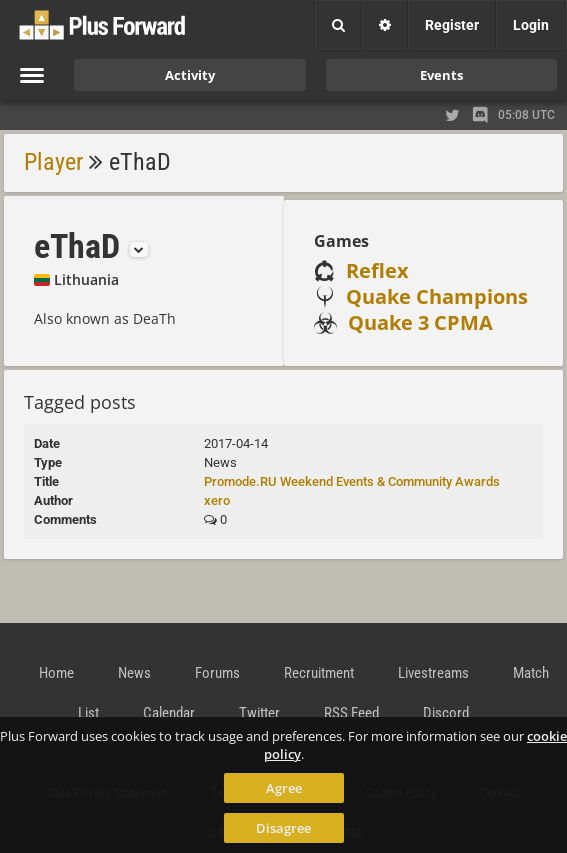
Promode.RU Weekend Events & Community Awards (352, 481)
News (134, 673)
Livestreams (433, 673)
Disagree (283, 828)
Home (56, 673)
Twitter (259, 713)
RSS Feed (351, 713)
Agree (284, 788)
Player (53, 162)
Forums (217, 673)
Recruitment (319, 673)
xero (217, 500)
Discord (446, 713)
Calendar (169, 713)
